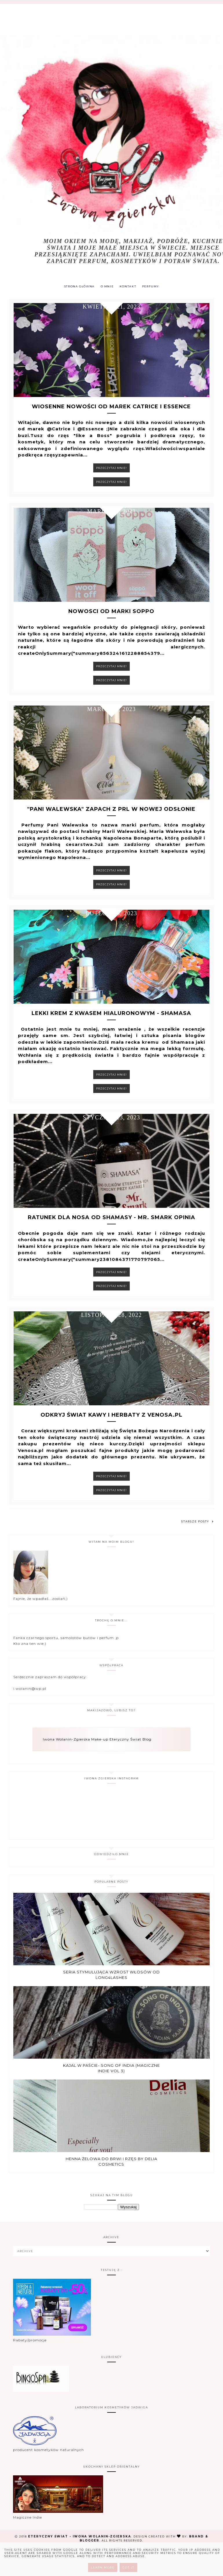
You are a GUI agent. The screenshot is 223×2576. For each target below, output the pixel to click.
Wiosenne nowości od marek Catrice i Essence (111, 412)
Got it (128, 2567)
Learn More (102, 2567)
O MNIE (107, 287)
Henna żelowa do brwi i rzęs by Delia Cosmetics (111, 2190)
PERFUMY (153, 287)
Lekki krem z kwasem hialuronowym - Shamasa (111, 1032)
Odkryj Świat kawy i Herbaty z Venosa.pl (111, 1444)
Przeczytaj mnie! (111, 473)
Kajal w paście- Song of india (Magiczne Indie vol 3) (111, 2097)
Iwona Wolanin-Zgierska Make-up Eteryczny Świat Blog (97, 1768)
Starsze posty (197, 1550)
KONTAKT (129, 287)
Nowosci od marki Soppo (111, 622)
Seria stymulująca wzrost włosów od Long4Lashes (111, 2003)
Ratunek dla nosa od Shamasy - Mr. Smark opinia (111, 1241)
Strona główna (77, 287)
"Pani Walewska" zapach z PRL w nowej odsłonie (111, 824)
